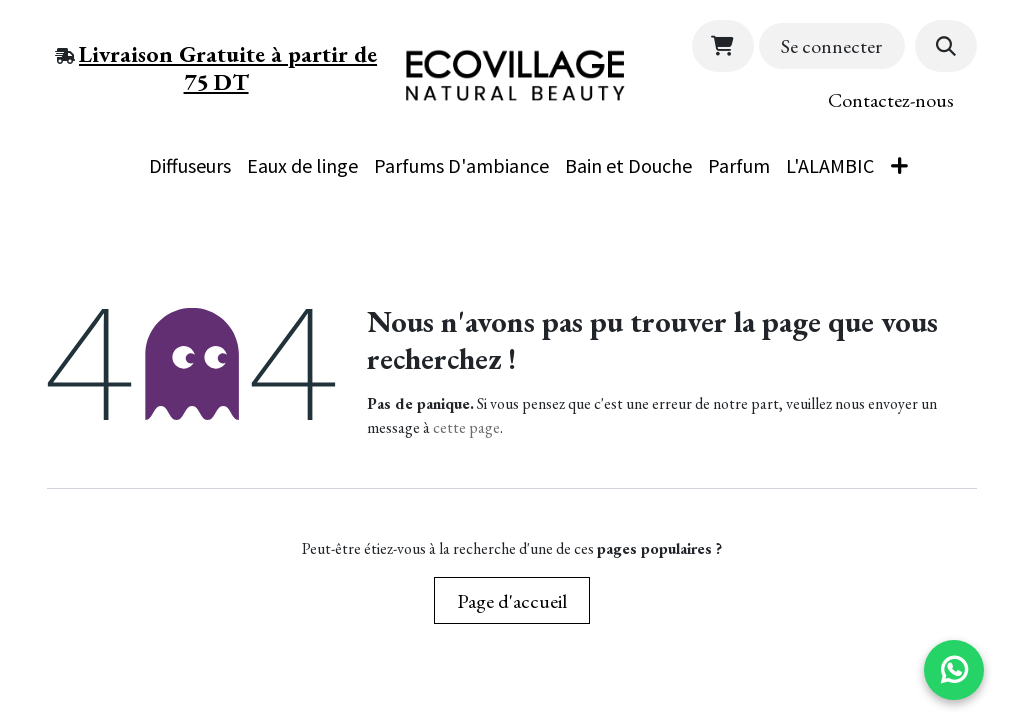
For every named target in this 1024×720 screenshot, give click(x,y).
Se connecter (831, 46)
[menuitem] (117, 151)
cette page (466, 427)
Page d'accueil (512, 601)
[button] (946, 46)
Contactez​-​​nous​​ (891, 100)
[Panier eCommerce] (723, 46)
